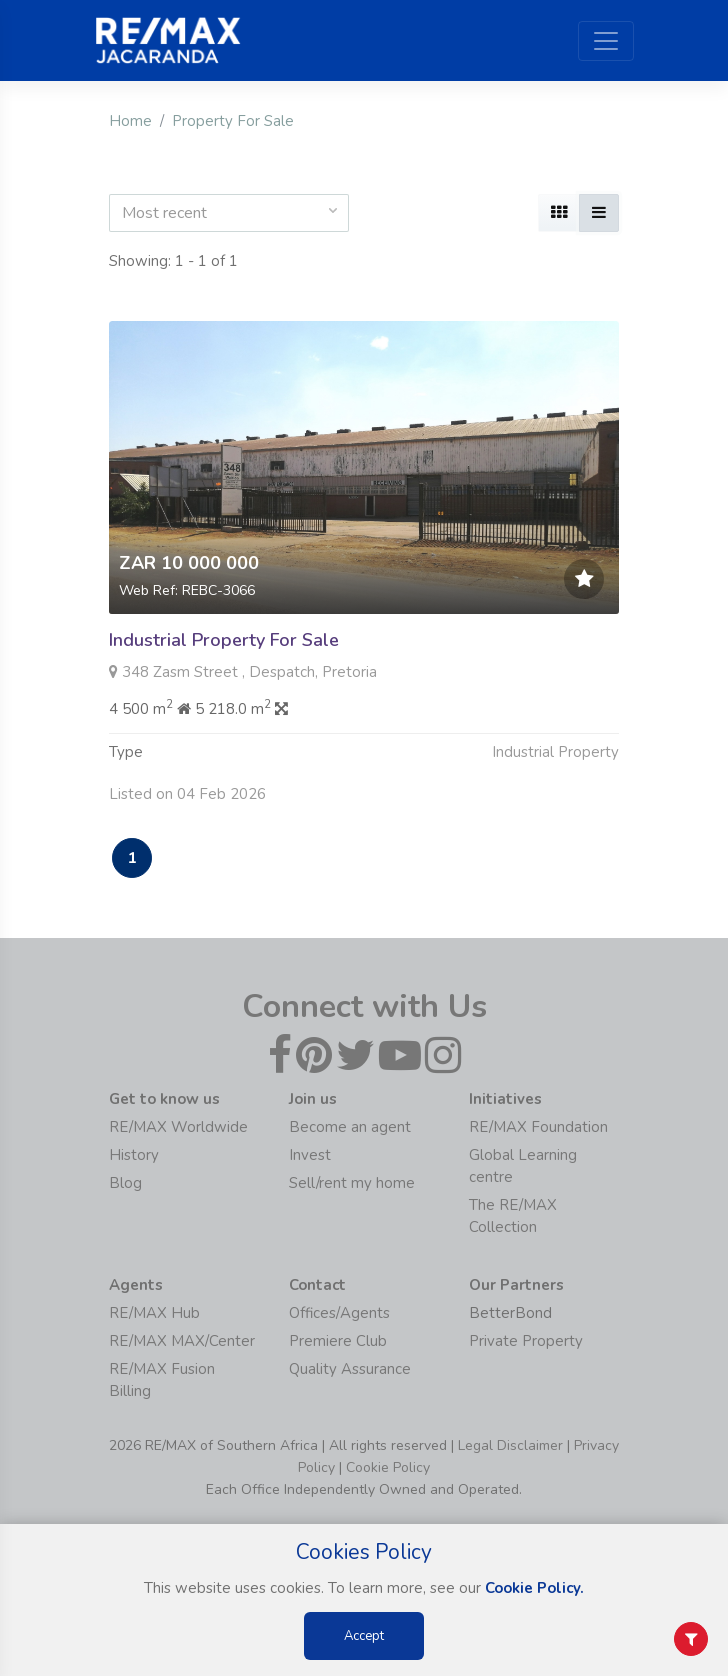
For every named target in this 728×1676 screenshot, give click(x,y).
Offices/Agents (339, 1313)
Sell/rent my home (352, 1183)
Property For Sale (233, 121)
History (134, 1155)
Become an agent (350, 1127)
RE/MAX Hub (154, 1313)
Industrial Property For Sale (224, 640)
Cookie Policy (388, 1467)
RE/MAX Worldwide (178, 1127)
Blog (125, 1183)
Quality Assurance (350, 1369)
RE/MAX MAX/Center (182, 1341)
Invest (310, 1155)
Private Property (526, 1341)
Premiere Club (338, 1341)
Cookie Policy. (534, 1588)
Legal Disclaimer (510, 1445)
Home (130, 121)
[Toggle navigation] (606, 41)
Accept (364, 1636)
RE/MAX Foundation (538, 1127)
